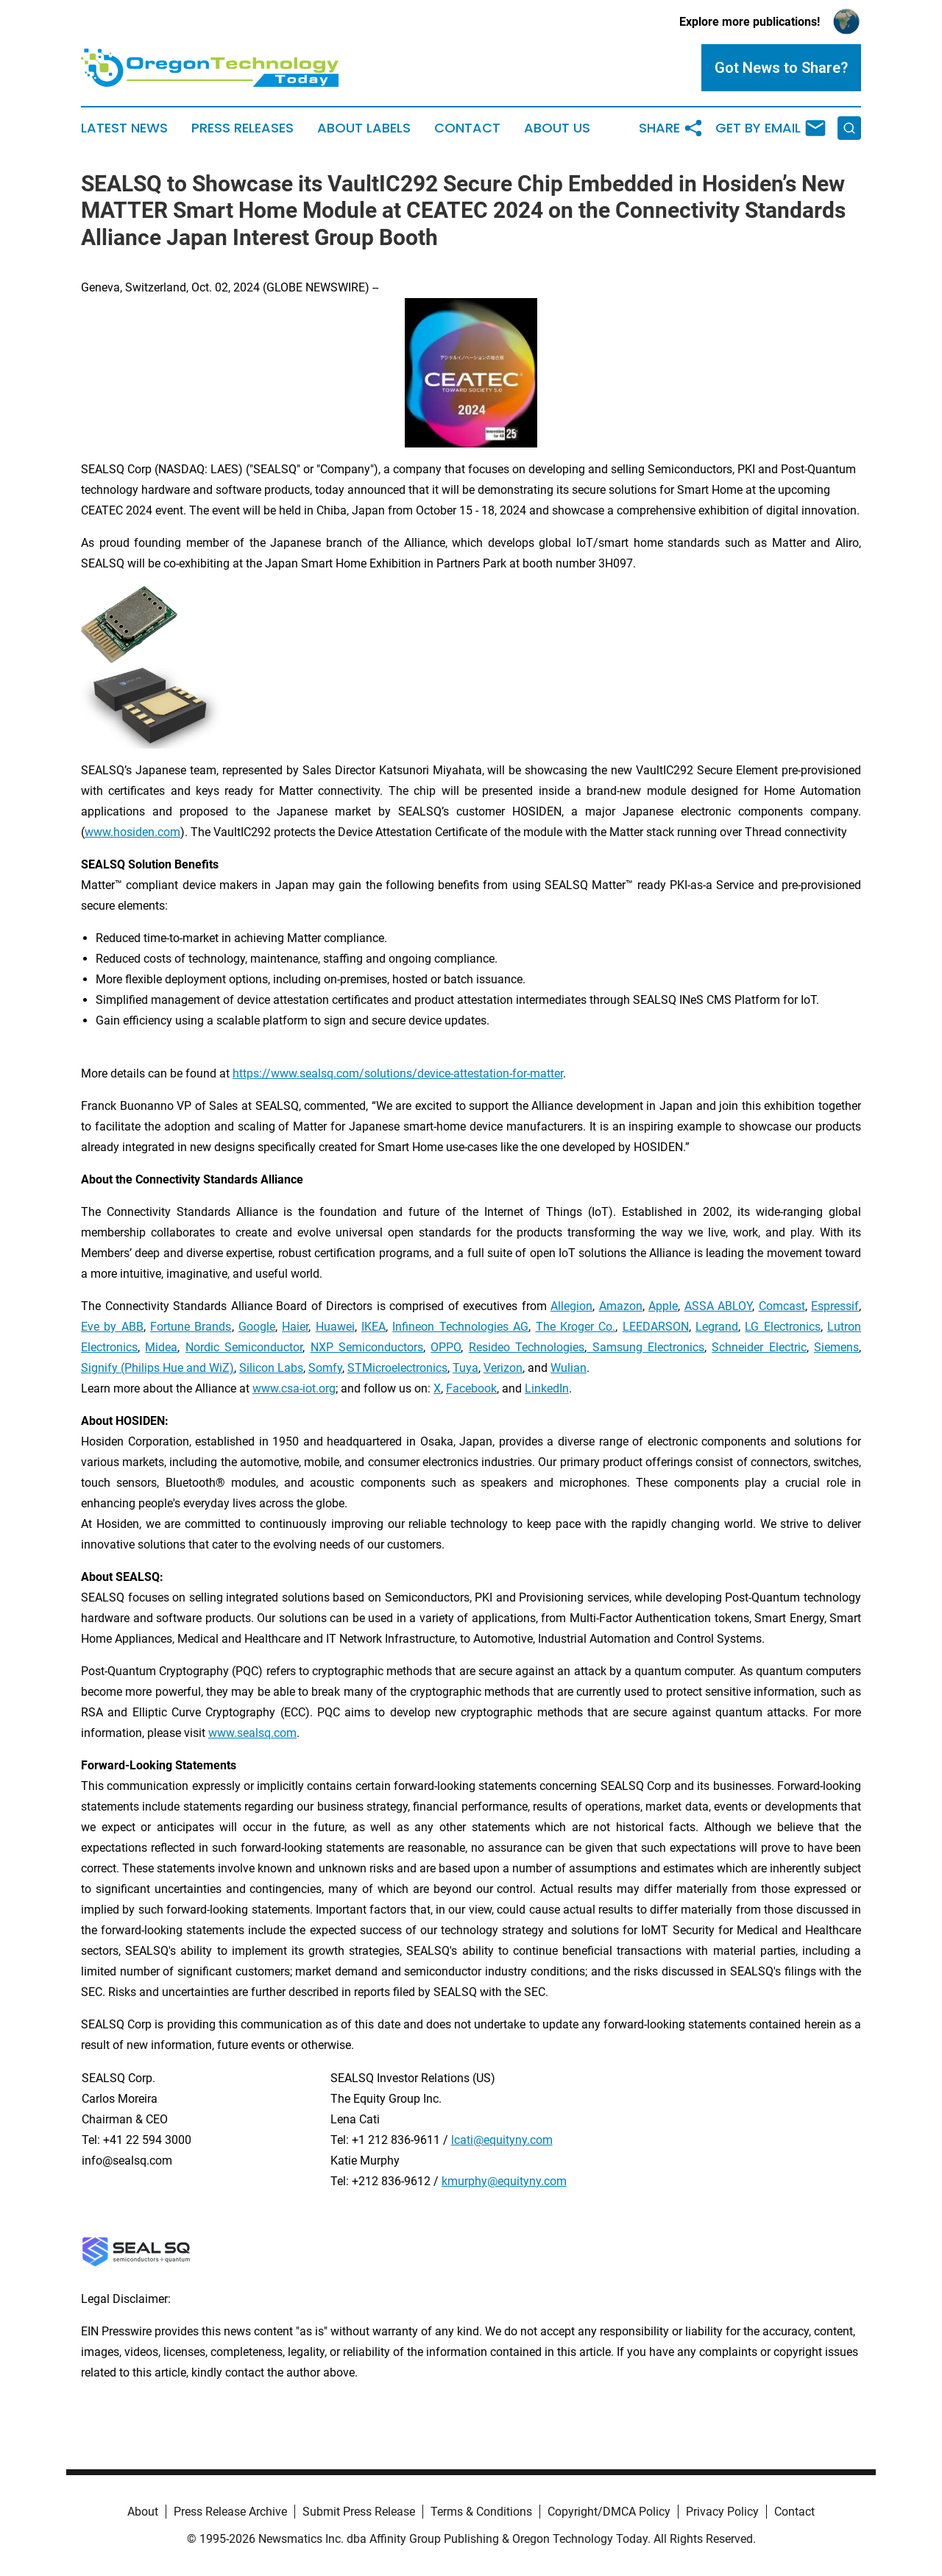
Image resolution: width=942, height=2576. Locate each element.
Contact (467, 128)
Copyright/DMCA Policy (609, 2512)
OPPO (446, 1347)
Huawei (335, 1327)
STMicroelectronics (397, 1368)
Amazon (620, 1306)
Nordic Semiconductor (243, 1347)
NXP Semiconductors (367, 1347)
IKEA (373, 1327)
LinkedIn (547, 1388)
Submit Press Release (358, 2512)
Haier (295, 1327)
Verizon (503, 1368)
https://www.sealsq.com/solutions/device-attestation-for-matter (398, 1073)
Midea (161, 1347)
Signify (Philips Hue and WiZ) (157, 1368)
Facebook (471, 1388)
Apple (663, 1306)
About (142, 2512)
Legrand (716, 1327)
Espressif (835, 1306)
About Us (557, 128)
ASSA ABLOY (718, 1306)
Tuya (465, 1368)
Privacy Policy (722, 2512)
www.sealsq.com (252, 1733)
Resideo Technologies (526, 1347)
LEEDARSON (656, 1327)
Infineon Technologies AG (460, 1327)
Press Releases (242, 128)
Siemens (836, 1347)
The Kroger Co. (576, 1327)
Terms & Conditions (481, 2512)
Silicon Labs (271, 1368)
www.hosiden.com (132, 832)
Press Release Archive (230, 2512)
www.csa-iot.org (294, 1388)
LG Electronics (782, 1327)
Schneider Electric (759, 1347)
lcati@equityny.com (502, 2140)
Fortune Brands (190, 1327)
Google (256, 1327)
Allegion (571, 1306)
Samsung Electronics (645, 1347)
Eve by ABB (112, 1327)
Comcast (782, 1306)
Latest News (124, 128)
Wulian (568, 1368)
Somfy (325, 1368)
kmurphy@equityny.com (504, 2181)
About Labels (364, 128)
